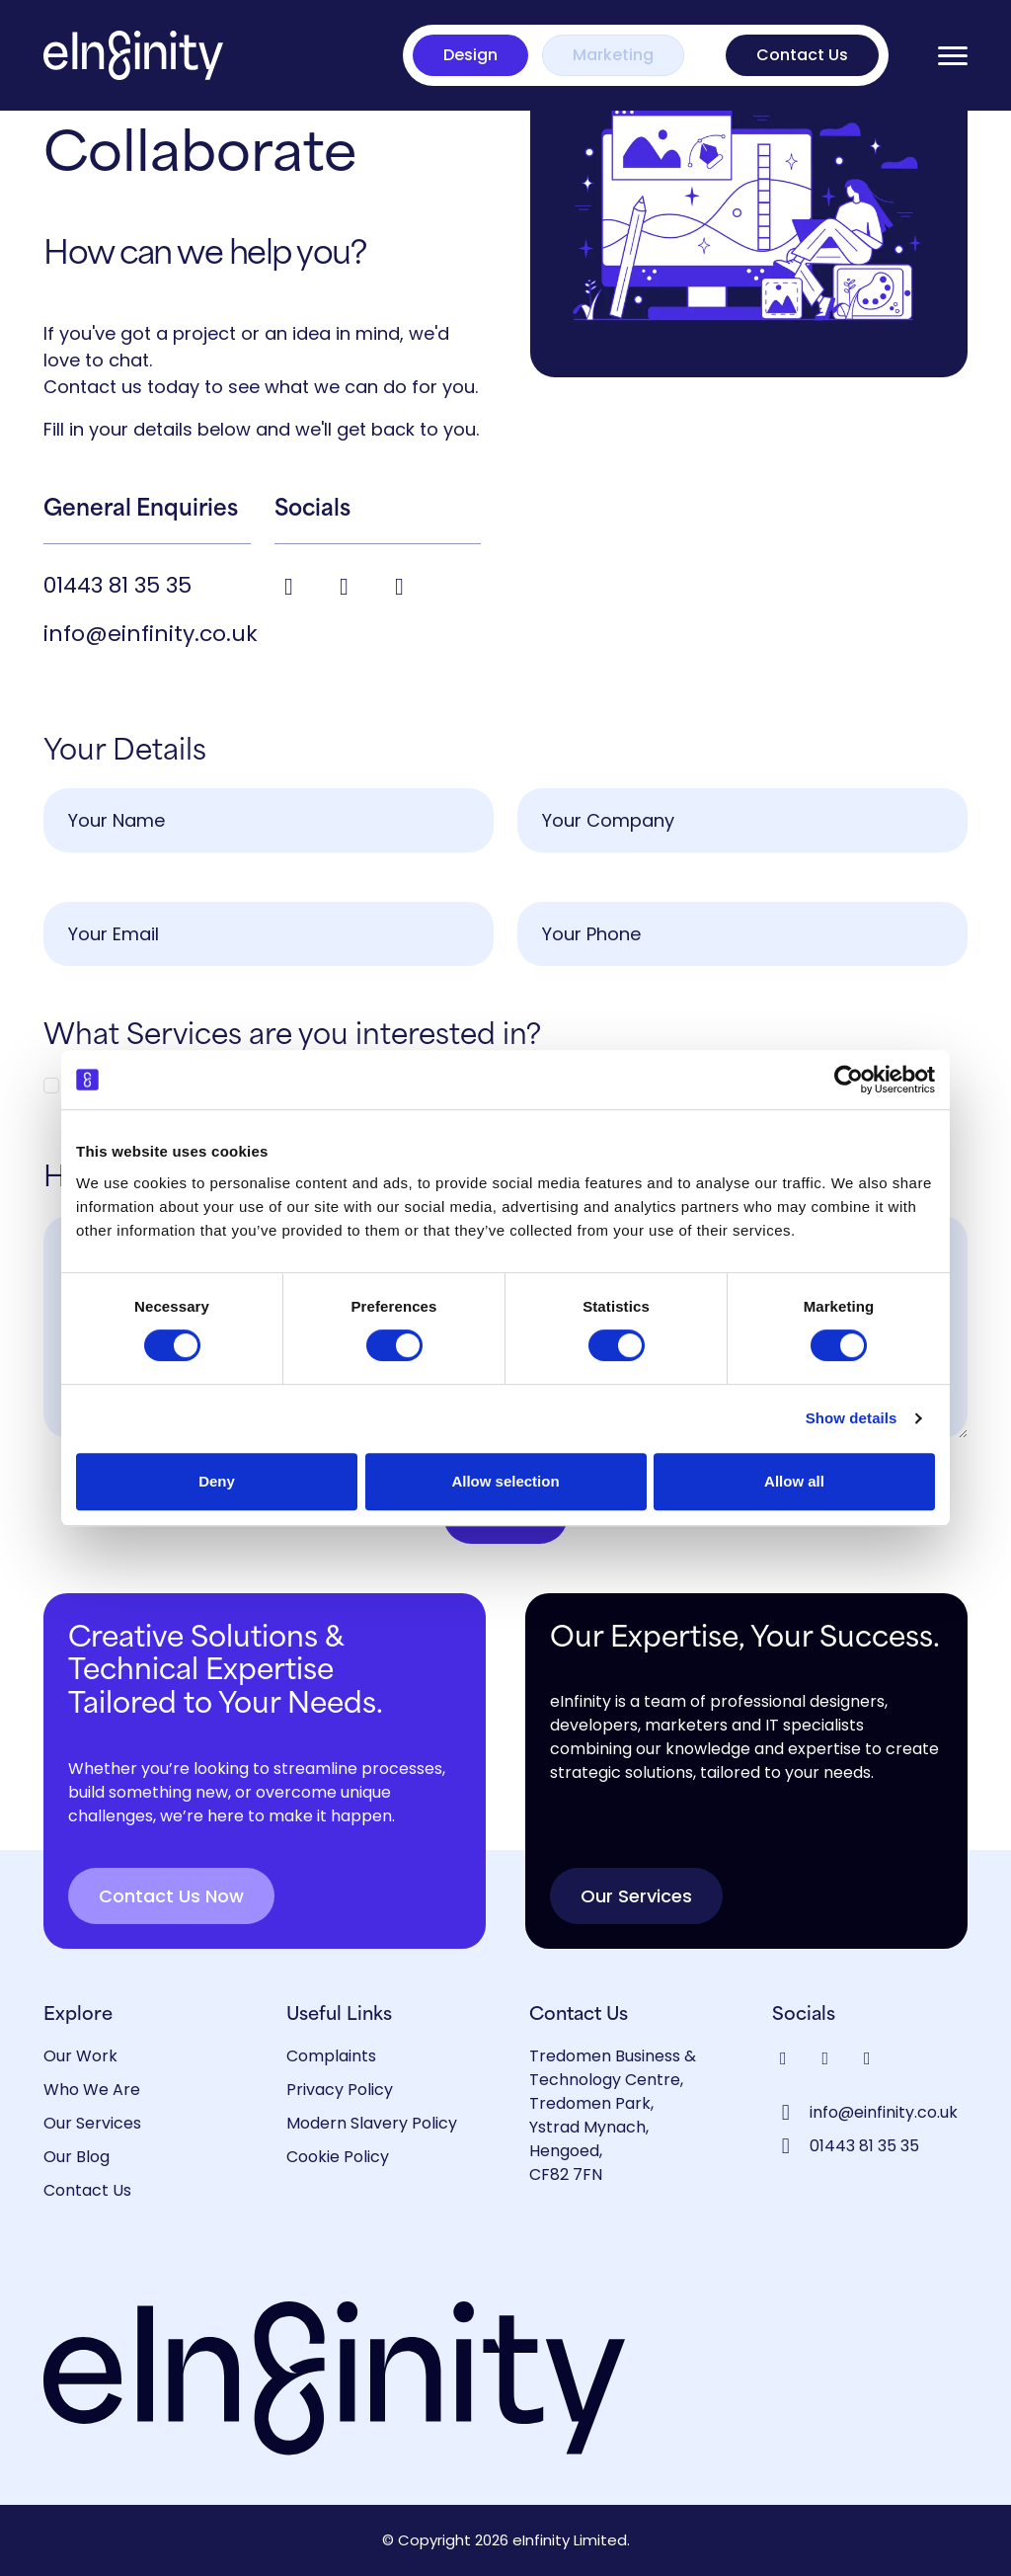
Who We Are (91, 2089)
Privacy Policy (339, 2089)
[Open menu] (953, 56)
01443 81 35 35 (117, 585)
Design (470, 54)
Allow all (794, 1481)
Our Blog (76, 2156)
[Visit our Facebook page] (292, 586)
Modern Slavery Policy (371, 2123)
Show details (851, 1417)
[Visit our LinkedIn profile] (347, 586)
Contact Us (802, 54)
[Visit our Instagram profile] (400, 586)
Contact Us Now (171, 1896)
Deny (216, 1481)
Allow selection (505, 1481)
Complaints (331, 2056)
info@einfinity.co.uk (150, 633)
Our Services (636, 1896)
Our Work (80, 2056)
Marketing (613, 54)
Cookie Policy (337, 2156)
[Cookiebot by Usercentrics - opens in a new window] (848, 1079)
